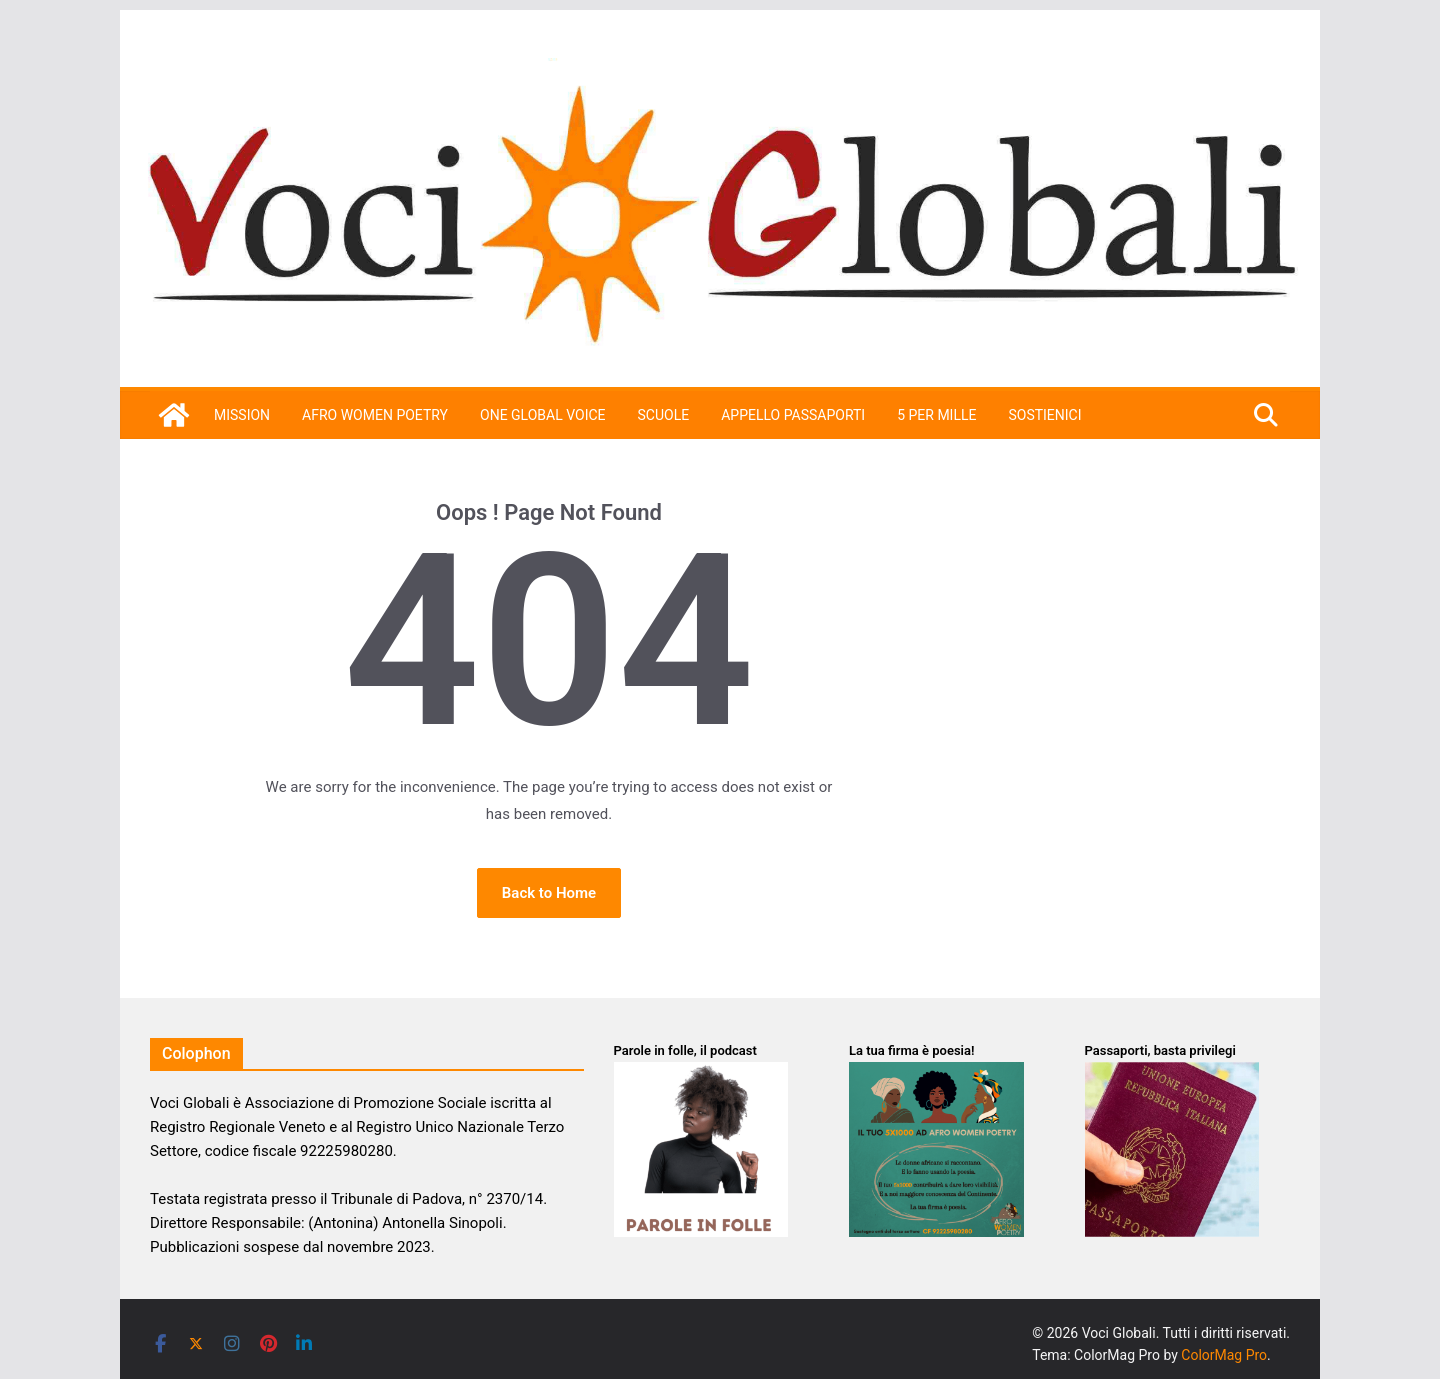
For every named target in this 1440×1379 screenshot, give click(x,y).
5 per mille (936, 415)
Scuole (664, 415)
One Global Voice (543, 415)
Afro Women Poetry (375, 415)
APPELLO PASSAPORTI (793, 415)
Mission (242, 415)
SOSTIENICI (1044, 415)
